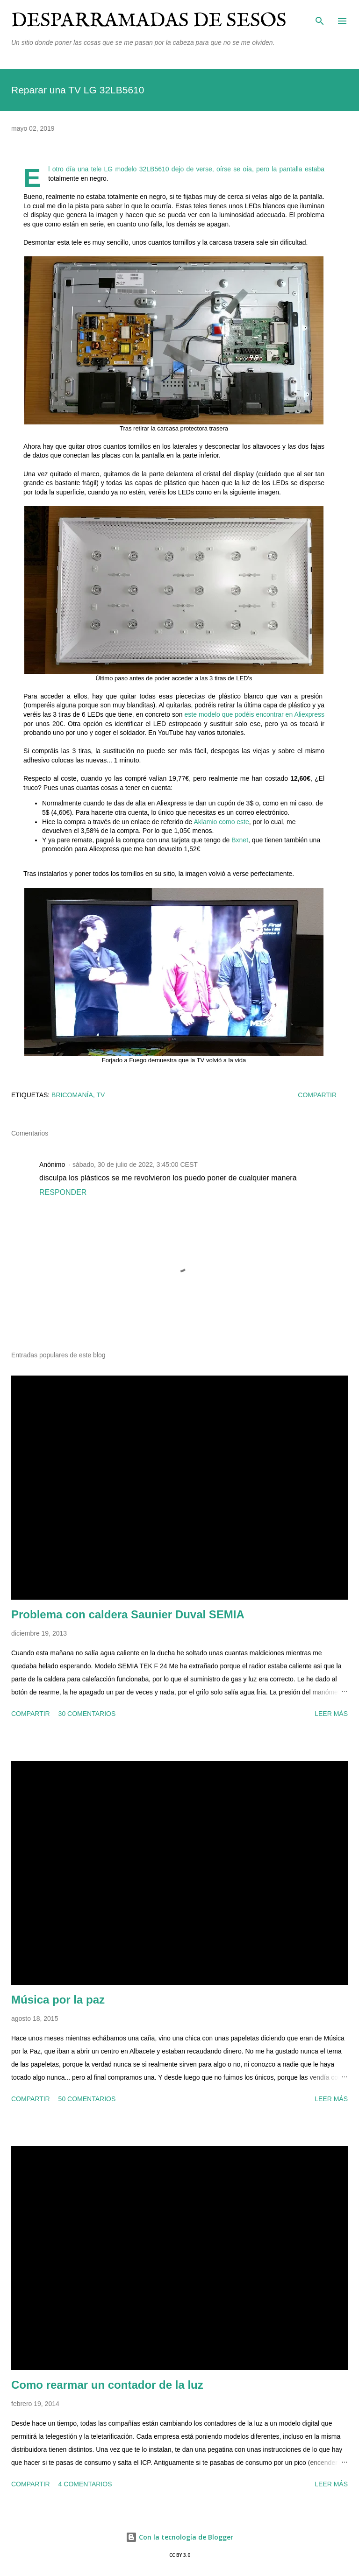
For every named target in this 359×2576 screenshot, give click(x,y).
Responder (62, 1192)
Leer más (331, 1713)
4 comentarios (85, 2484)
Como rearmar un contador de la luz (107, 2384)
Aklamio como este (221, 822)
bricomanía (72, 1095)
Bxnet (239, 840)
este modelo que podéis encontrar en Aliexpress (254, 714)
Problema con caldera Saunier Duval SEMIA (127, 1614)
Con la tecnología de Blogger (179, 2537)
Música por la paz (58, 1999)
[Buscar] (319, 16)
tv (101, 1095)
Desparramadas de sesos (149, 20)
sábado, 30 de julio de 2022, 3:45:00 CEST (135, 1164)
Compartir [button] (317, 1095)
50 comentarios (87, 2099)
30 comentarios (87, 1713)
